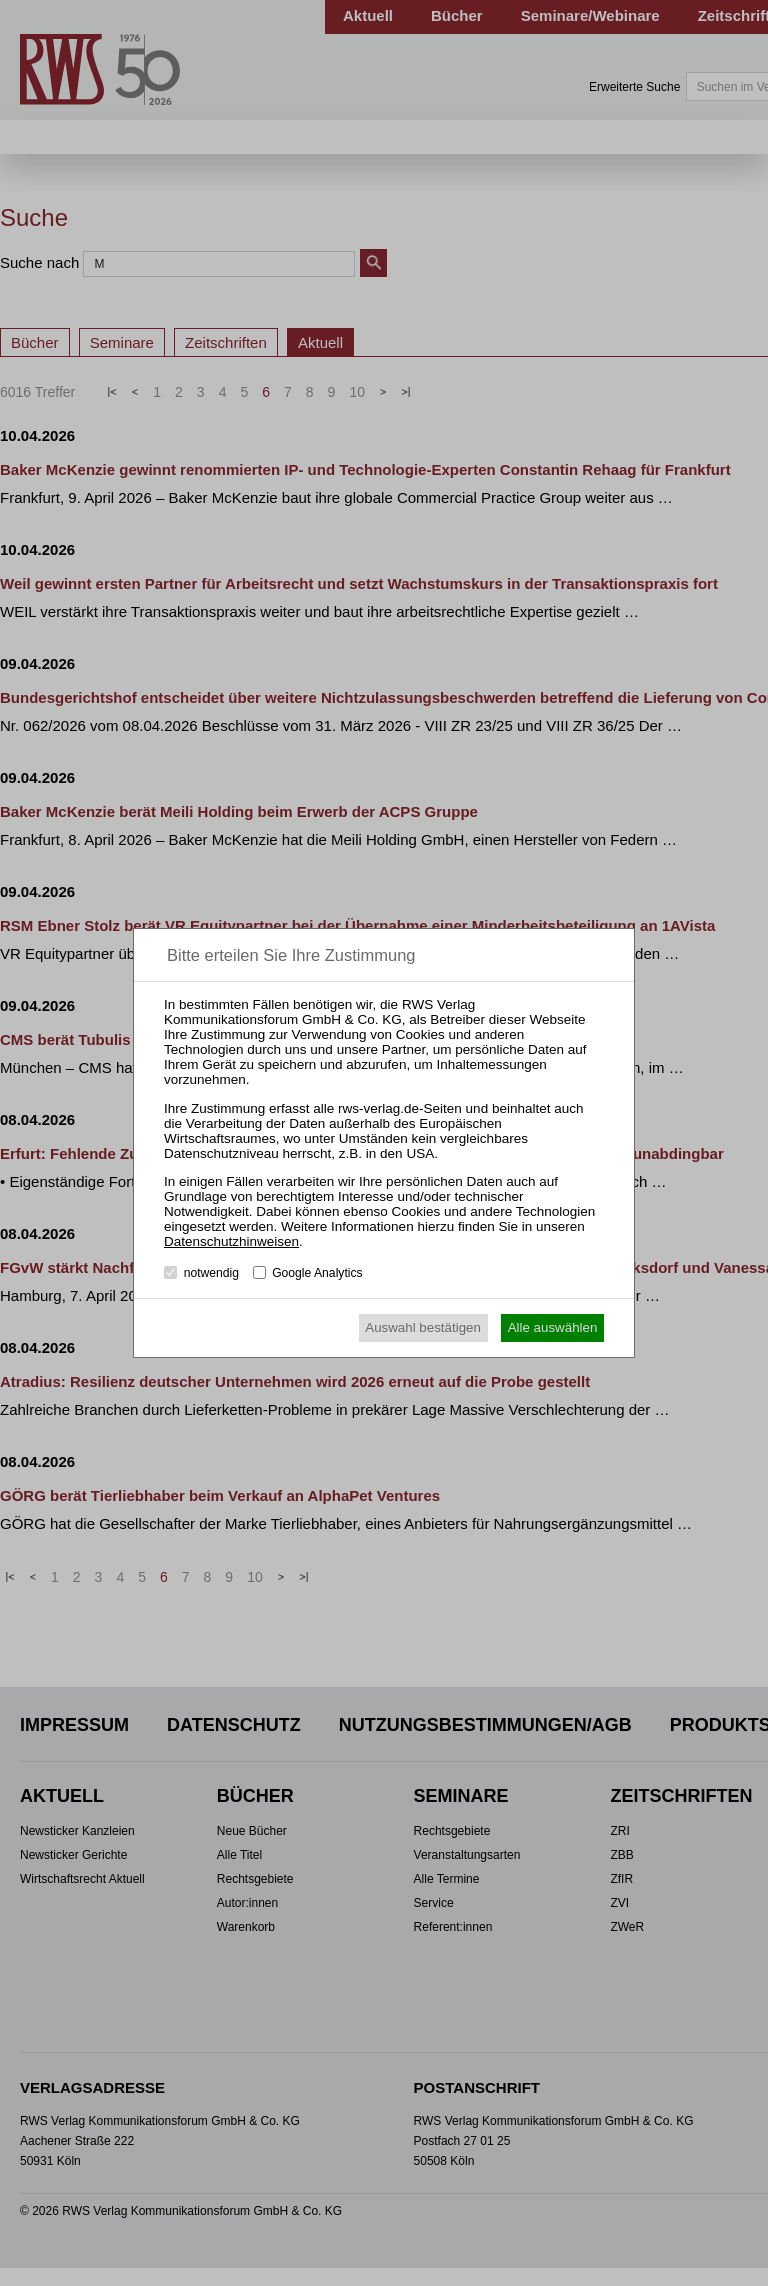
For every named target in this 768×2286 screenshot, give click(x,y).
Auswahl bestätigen (423, 1327)
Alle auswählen (553, 1327)
